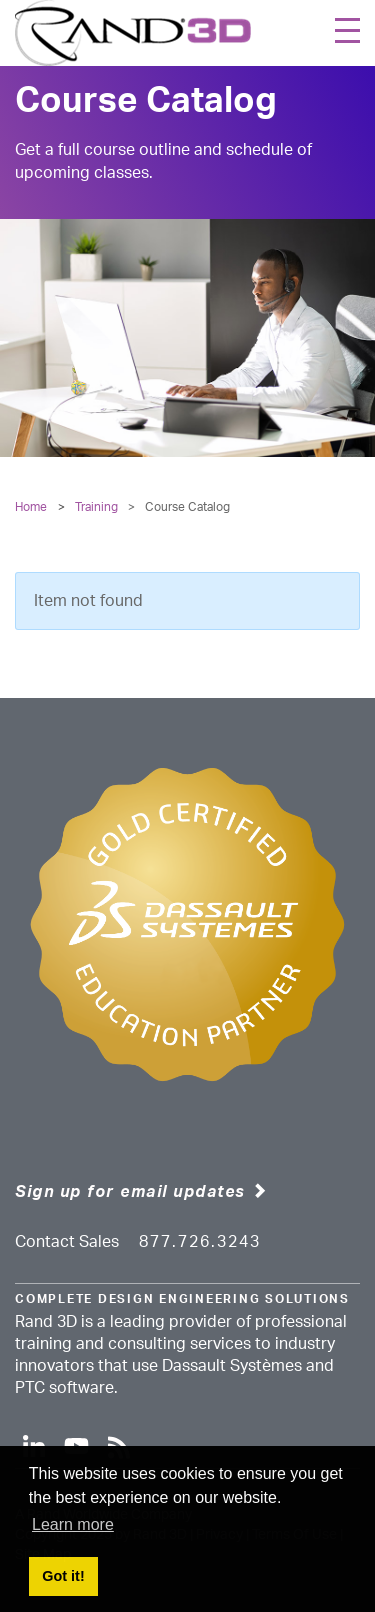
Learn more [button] (73, 1524)
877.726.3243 (200, 1242)
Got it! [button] (63, 1576)
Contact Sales (67, 1242)
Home (31, 507)
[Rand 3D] (133, 33)
